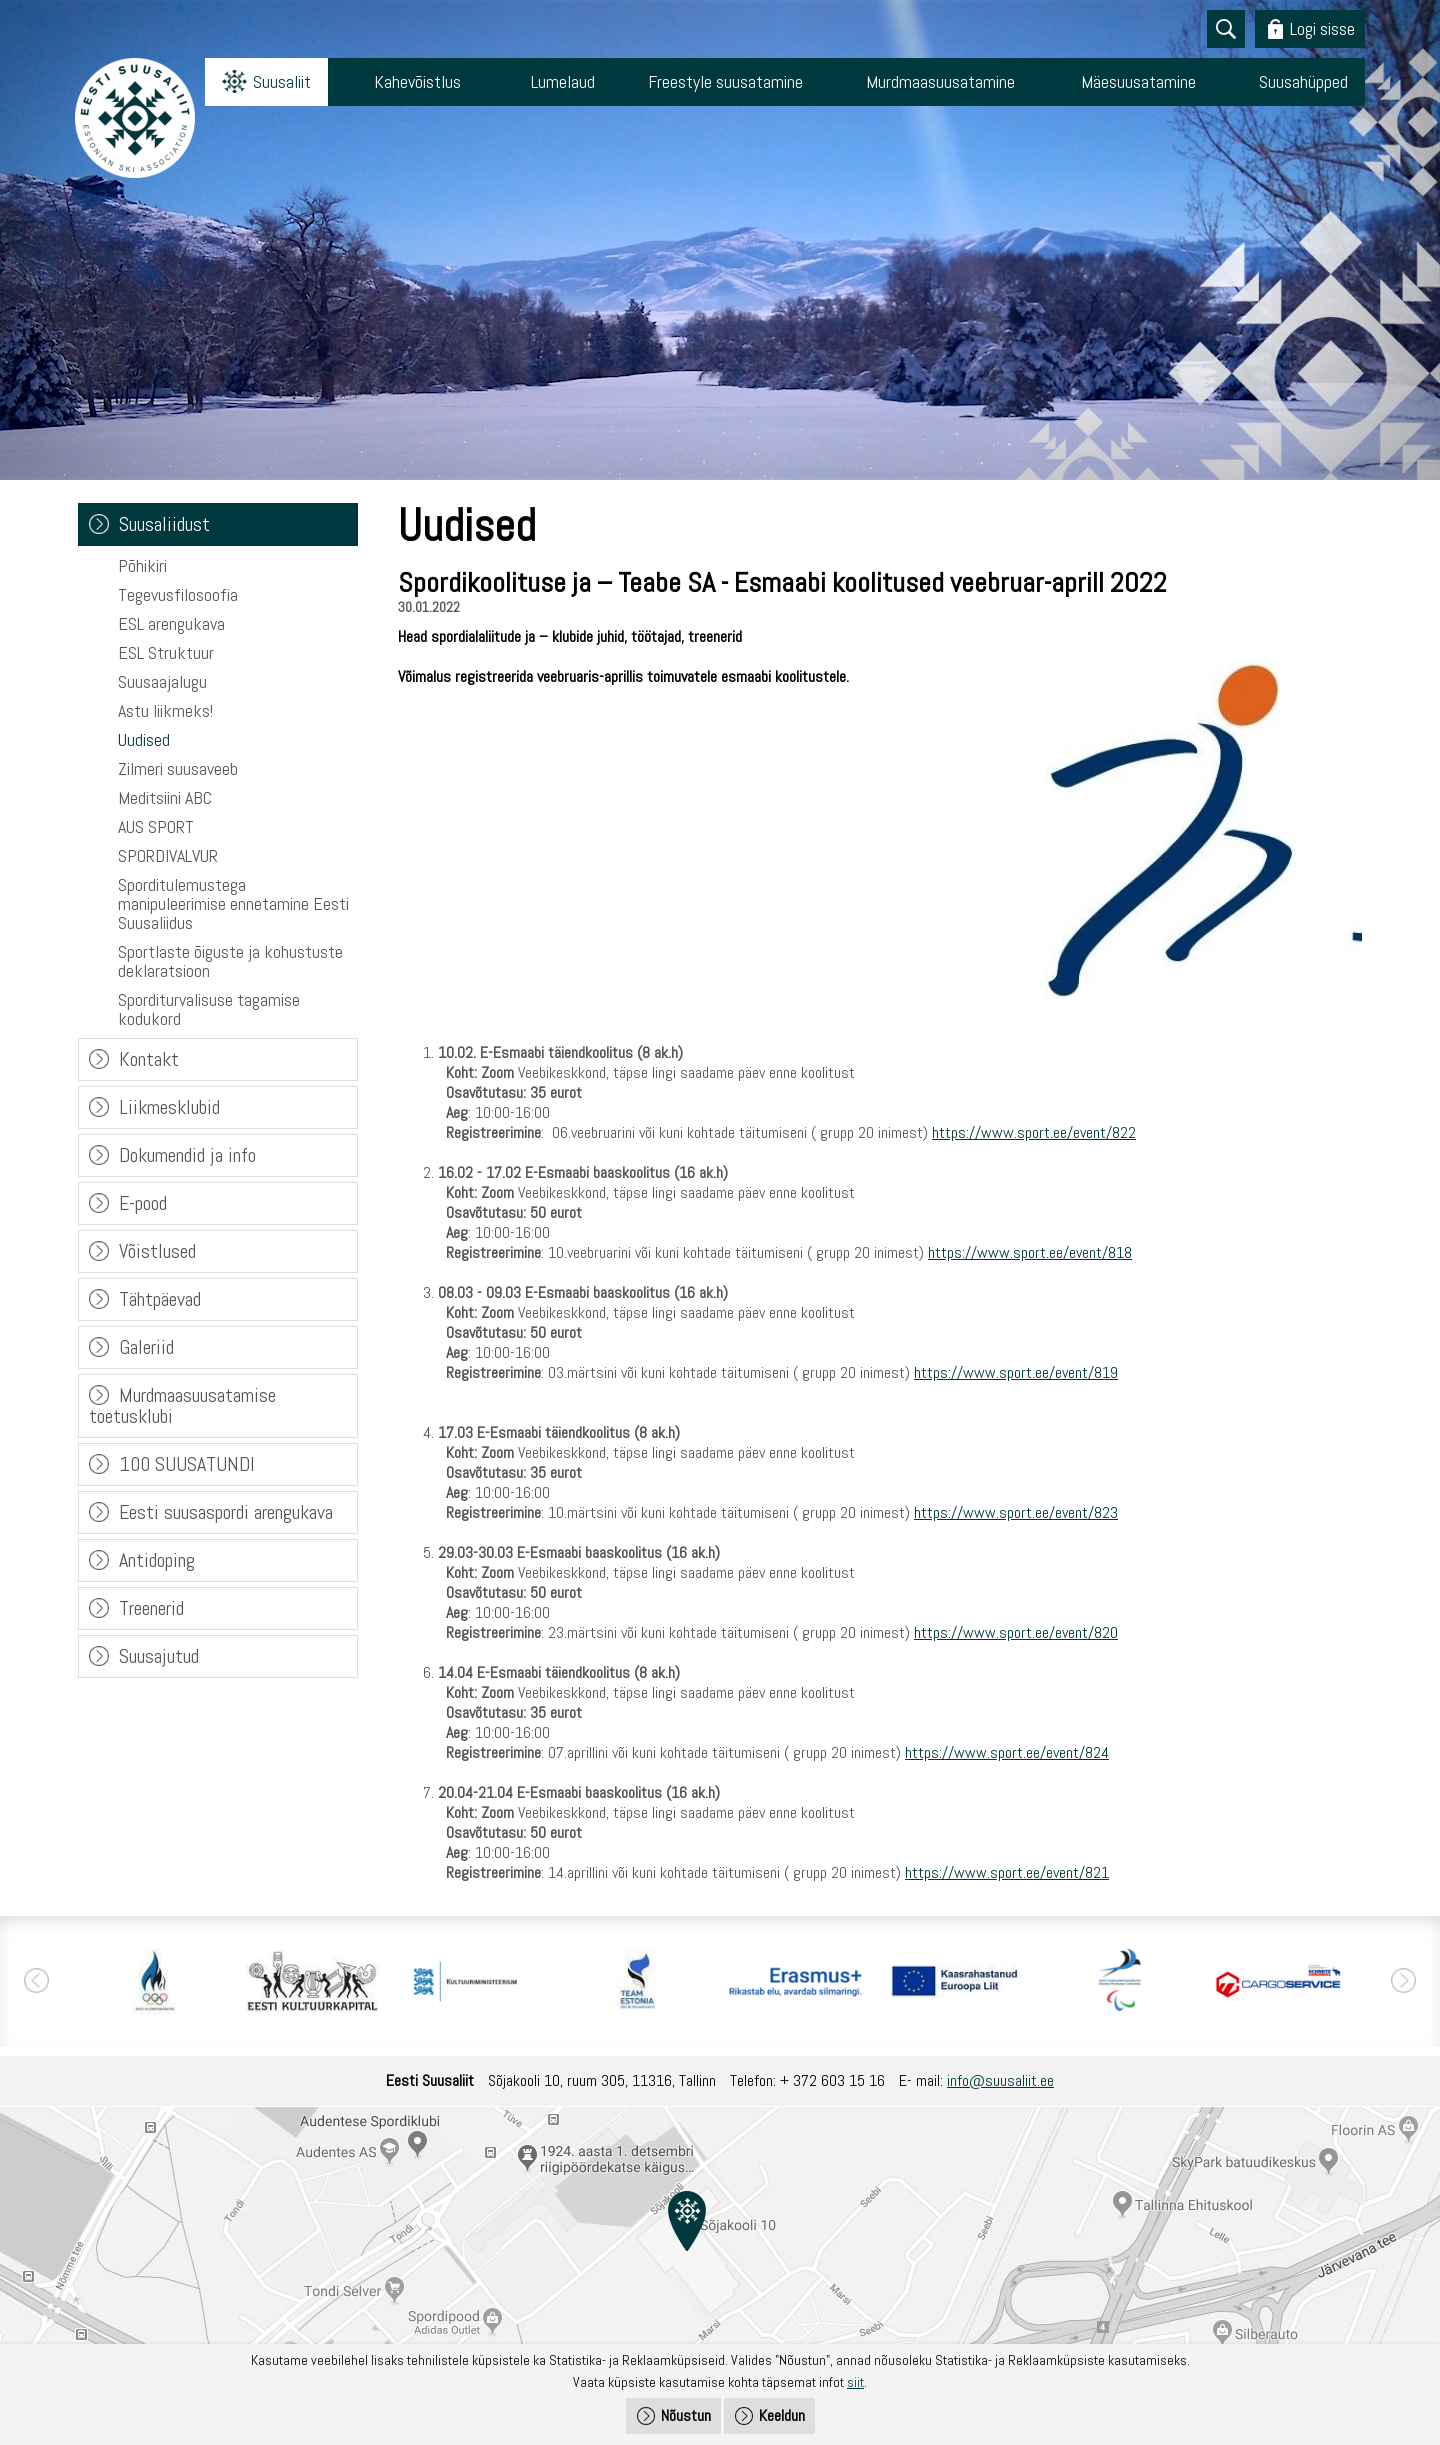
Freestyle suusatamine (725, 81)
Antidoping (157, 1560)
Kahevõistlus (417, 81)
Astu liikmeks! (165, 710)
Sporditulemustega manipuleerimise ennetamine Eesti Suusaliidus (233, 903)
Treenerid (151, 1608)
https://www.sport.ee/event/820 (1016, 1632)
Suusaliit (282, 81)
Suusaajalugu (162, 681)
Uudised (144, 739)
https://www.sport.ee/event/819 (1016, 1372)
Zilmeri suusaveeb (178, 768)
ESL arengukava (171, 623)
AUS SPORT (156, 826)
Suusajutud (159, 1656)
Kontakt (149, 1059)
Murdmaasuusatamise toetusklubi (182, 1405)
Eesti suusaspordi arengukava (226, 1512)
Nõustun (686, 2415)
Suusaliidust (164, 524)
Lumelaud (563, 81)
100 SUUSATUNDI (187, 1464)
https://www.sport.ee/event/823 (1016, 1512)
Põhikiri (142, 565)
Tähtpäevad (160, 1299)
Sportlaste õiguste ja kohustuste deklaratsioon (230, 961)
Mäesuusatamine (1138, 81)
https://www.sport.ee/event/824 (1007, 1752)
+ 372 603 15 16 (832, 2080)
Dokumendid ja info (187, 1155)
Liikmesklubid (169, 1107)
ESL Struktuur (166, 652)
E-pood (143, 1203)
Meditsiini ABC (165, 797)
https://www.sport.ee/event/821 (1007, 1872)
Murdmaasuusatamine (940, 81)
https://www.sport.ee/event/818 (1030, 1252)
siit (855, 2382)
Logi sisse (1322, 28)
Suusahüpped (1303, 81)
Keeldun (782, 2415)
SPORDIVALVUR (168, 855)
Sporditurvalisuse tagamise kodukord (209, 1009)
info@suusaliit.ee (1000, 2080)
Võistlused (157, 1251)
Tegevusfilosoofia (178, 594)
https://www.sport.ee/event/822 (1034, 1132)
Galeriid (146, 1347)
